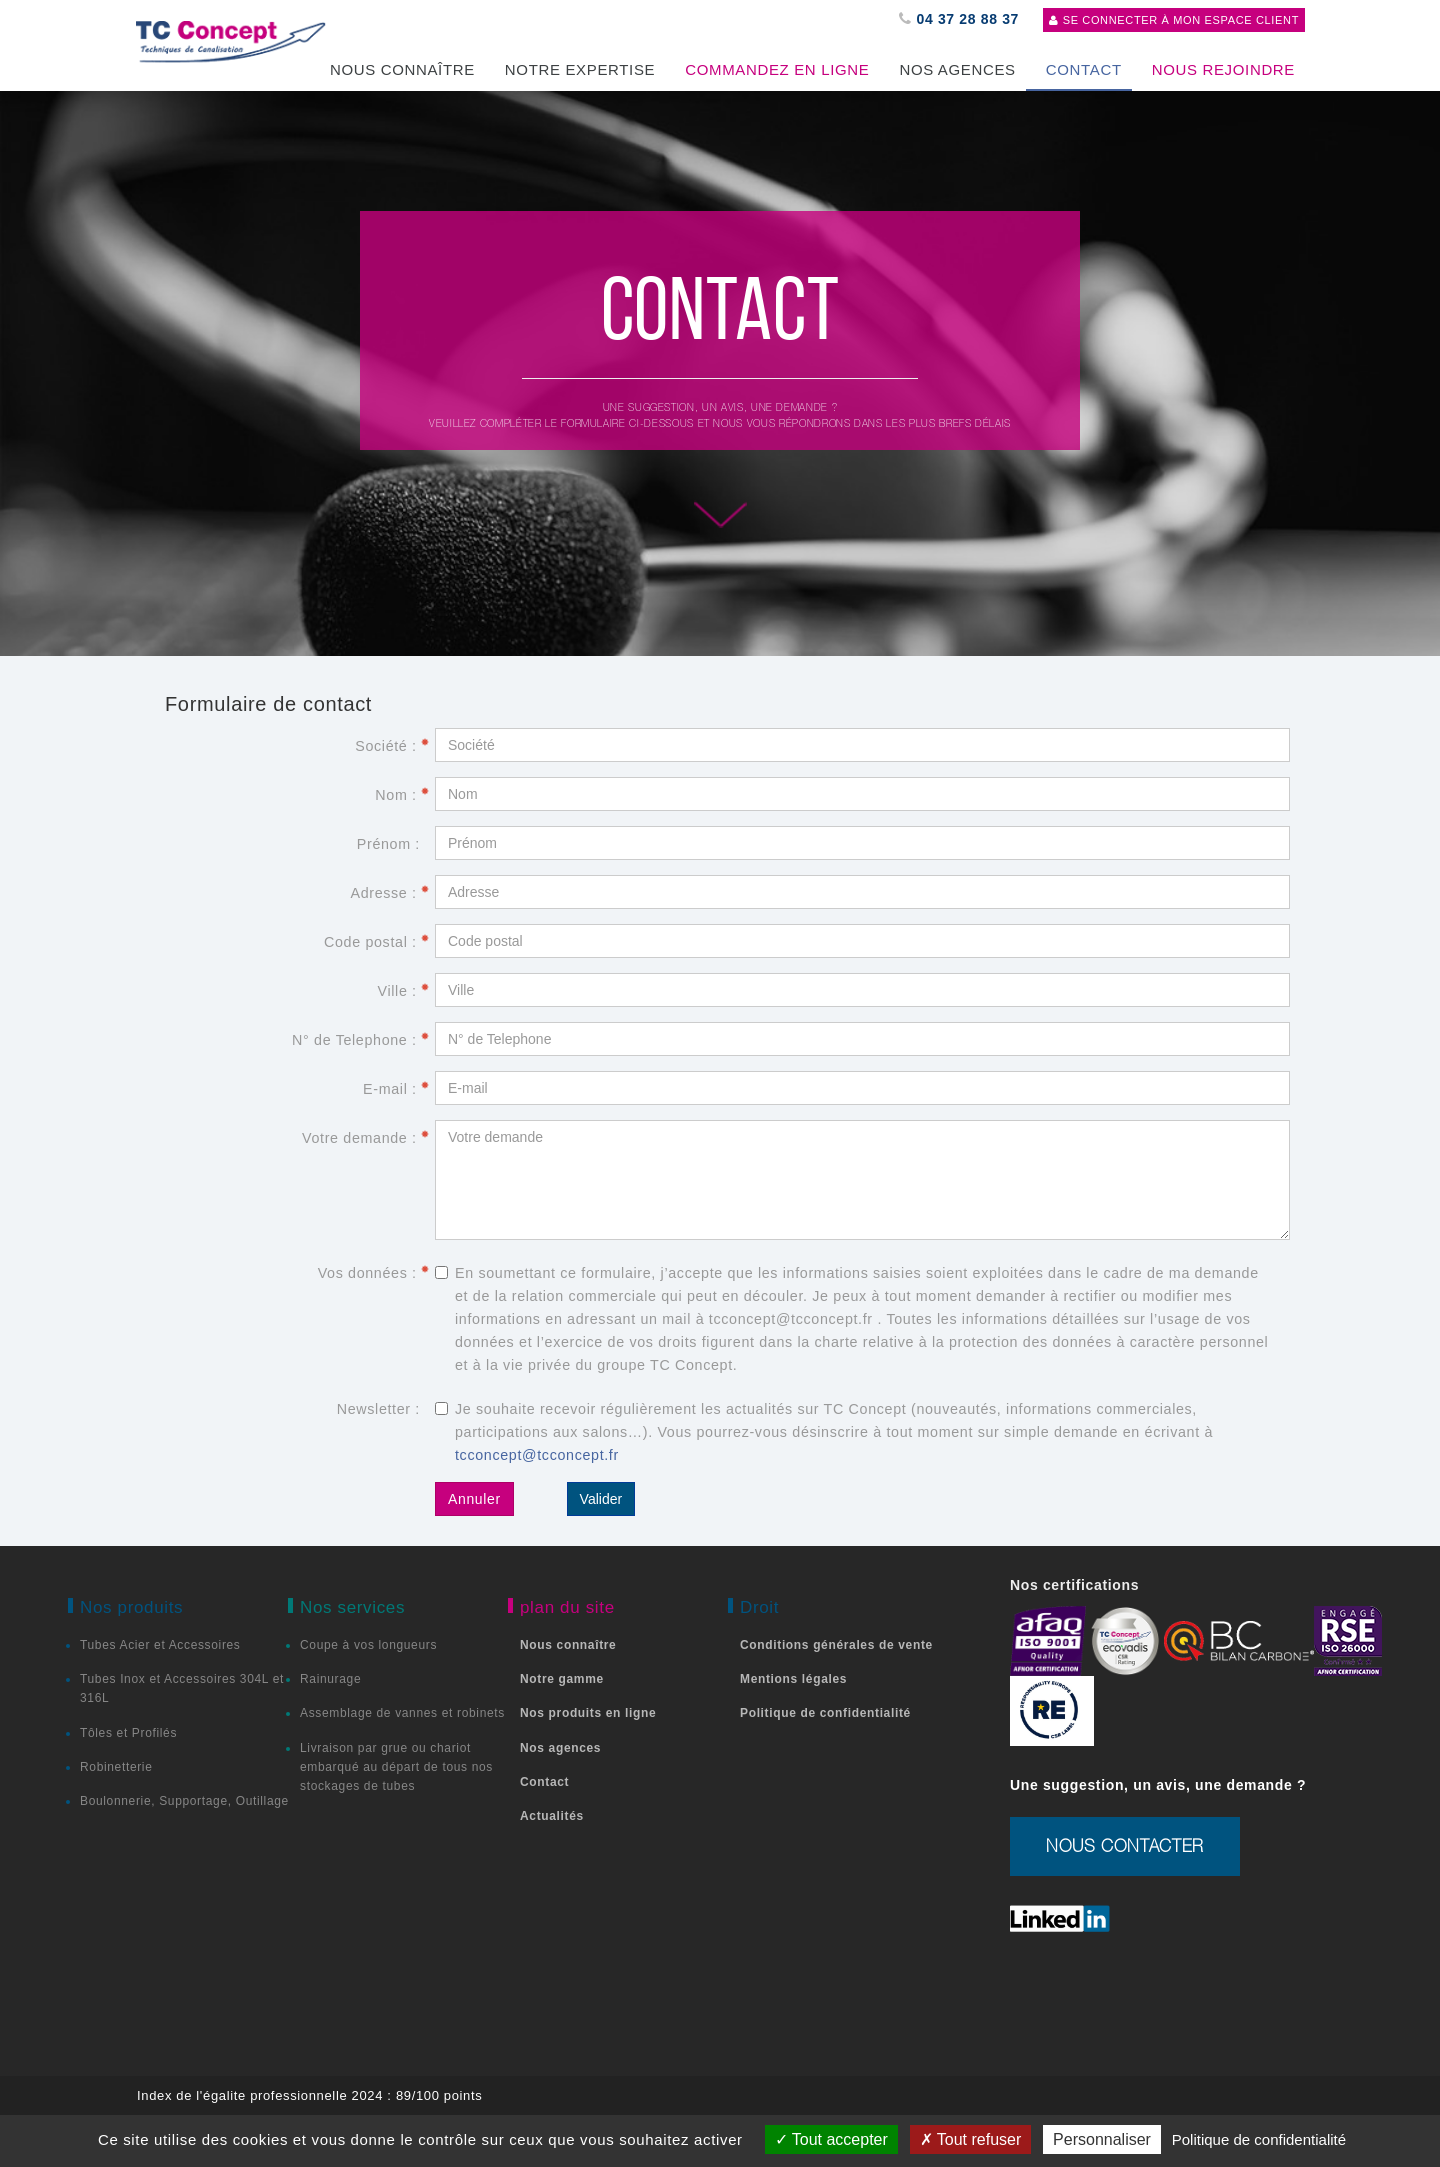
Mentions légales (793, 1679)
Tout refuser (971, 2139)
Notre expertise (580, 69)
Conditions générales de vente (836, 1645)
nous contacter (1125, 1846)
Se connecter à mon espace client (1174, 20)
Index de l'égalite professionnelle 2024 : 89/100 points (309, 2095)
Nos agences (957, 69)
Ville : (403, 991)
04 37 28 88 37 (959, 19)
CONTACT (1084, 69)
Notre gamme (562, 1679)
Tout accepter (831, 2139)
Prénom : (388, 844)
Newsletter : (378, 1409)
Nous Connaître (402, 69)
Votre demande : (366, 1138)
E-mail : (396, 1089)
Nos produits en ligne (588, 1713)
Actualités (552, 1816)
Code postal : (377, 942)
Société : (392, 746)
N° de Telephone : (361, 1040)
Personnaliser (1102, 2139)
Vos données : (374, 1273)
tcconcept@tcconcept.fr (537, 1455)
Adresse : (390, 893)
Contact (544, 1782)
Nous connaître (568, 1645)
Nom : (402, 795)
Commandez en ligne (777, 69)
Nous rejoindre (1223, 69)
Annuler (474, 1499)
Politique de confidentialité (825, 1713)
